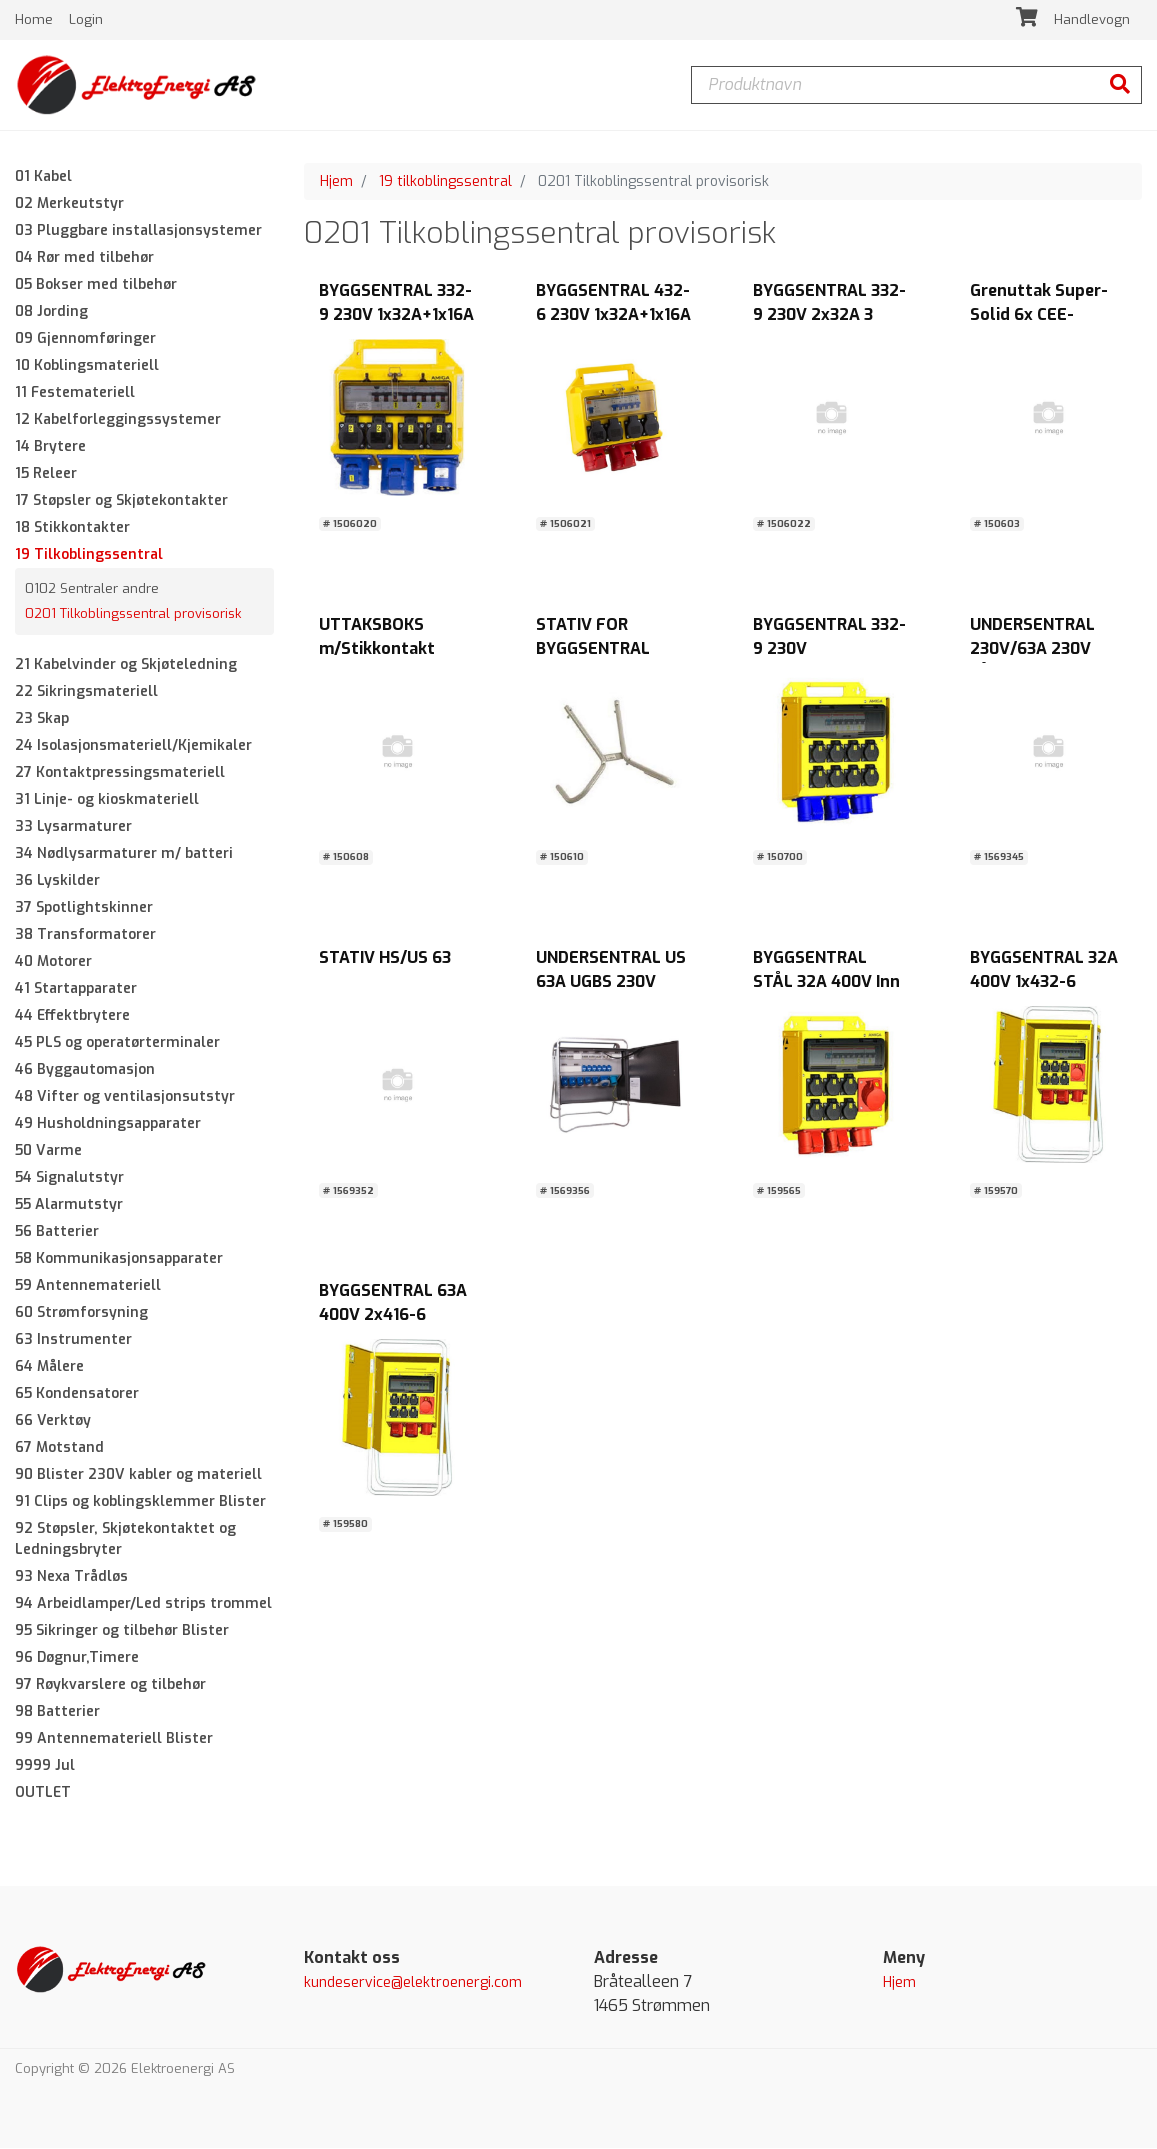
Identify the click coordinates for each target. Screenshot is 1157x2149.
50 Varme (48, 1150)
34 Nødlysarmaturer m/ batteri (124, 853)
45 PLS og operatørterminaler (117, 1042)
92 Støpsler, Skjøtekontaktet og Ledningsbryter (125, 1539)
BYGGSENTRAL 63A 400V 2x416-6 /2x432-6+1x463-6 (393, 1315)
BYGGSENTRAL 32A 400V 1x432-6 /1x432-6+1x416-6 (1044, 981)
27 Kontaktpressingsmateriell (120, 772)
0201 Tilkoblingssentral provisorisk (133, 614)
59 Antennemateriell (88, 1285)
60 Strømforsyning (81, 1312)
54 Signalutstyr (69, 1177)
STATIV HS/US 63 (385, 957)
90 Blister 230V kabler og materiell (138, 1474)
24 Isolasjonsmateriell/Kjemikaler (133, 745)
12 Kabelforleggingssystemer (118, 419)
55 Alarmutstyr (69, 1204)
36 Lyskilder (57, 880)
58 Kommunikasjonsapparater (119, 1258)
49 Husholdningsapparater (108, 1123)
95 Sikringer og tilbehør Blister (122, 1630)
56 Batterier (57, 1231)
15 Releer (46, 473)
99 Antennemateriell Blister (114, 1738)
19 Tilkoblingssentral (89, 554)
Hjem (336, 181)
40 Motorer (53, 961)
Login (86, 19)
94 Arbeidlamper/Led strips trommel (143, 1603)
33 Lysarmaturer (73, 826)
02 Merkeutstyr (69, 203)
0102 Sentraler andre (92, 588)
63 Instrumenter (73, 1339)
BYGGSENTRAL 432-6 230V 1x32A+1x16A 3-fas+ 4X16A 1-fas (613, 315)
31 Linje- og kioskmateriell (107, 799)
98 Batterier (57, 1711)
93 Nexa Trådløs (71, 1576)
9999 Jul (45, 1765)
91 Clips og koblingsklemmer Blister (140, 1501)
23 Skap (42, 718)
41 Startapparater (76, 988)
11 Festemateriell (75, 392)
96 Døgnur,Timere (77, 1657)
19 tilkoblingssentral (445, 181)
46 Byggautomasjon (85, 1069)
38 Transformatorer (85, 934)
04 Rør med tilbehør (84, 257)
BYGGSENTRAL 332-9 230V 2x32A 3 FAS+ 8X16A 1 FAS (829, 315)
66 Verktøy (53, 1420)
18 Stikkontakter (72, 527)
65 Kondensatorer (77, 1393)
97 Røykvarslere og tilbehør (110, 1684)
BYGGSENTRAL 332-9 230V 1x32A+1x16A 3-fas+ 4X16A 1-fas (396, 315)
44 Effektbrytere (72, 1015)
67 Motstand (59, 1447)
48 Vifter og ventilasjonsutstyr (125, 1096)
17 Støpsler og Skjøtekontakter (121, 500)
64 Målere (49, 1366)
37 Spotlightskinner (84, 907)
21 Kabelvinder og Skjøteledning (126, 664)
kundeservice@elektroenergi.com (413, 1982)
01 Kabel (43, 176)
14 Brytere (50, 446)
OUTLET (43, 1792)
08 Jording (51, 311)
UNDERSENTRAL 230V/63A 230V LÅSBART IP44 (1032, 648)
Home (36, 19)
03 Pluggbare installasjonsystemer (138, 230)
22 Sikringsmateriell (86, 691)
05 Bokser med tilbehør (96, 284)
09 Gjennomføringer (85, 338)
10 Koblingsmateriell (87, 365)
